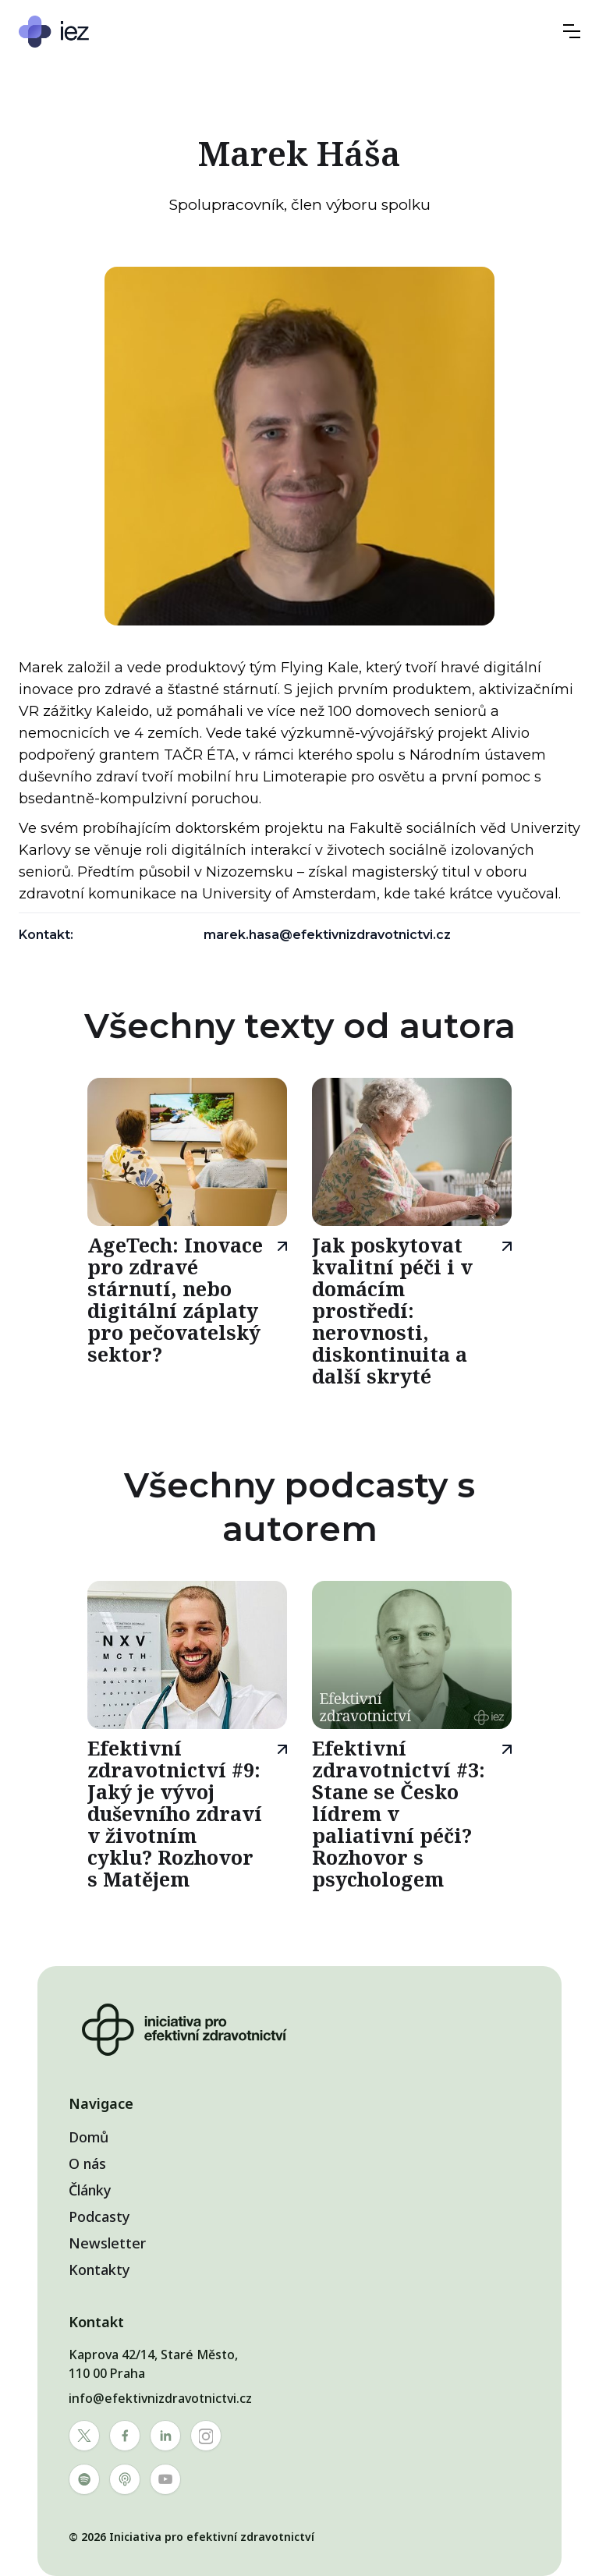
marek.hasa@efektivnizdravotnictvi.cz (327, 934)
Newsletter (107, 2243)
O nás (87, 2163)
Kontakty (99, 2269)
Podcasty (99, 2216)
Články (90, 2190)
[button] (571, 31)
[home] (101, 32)
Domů (88, 2137)
